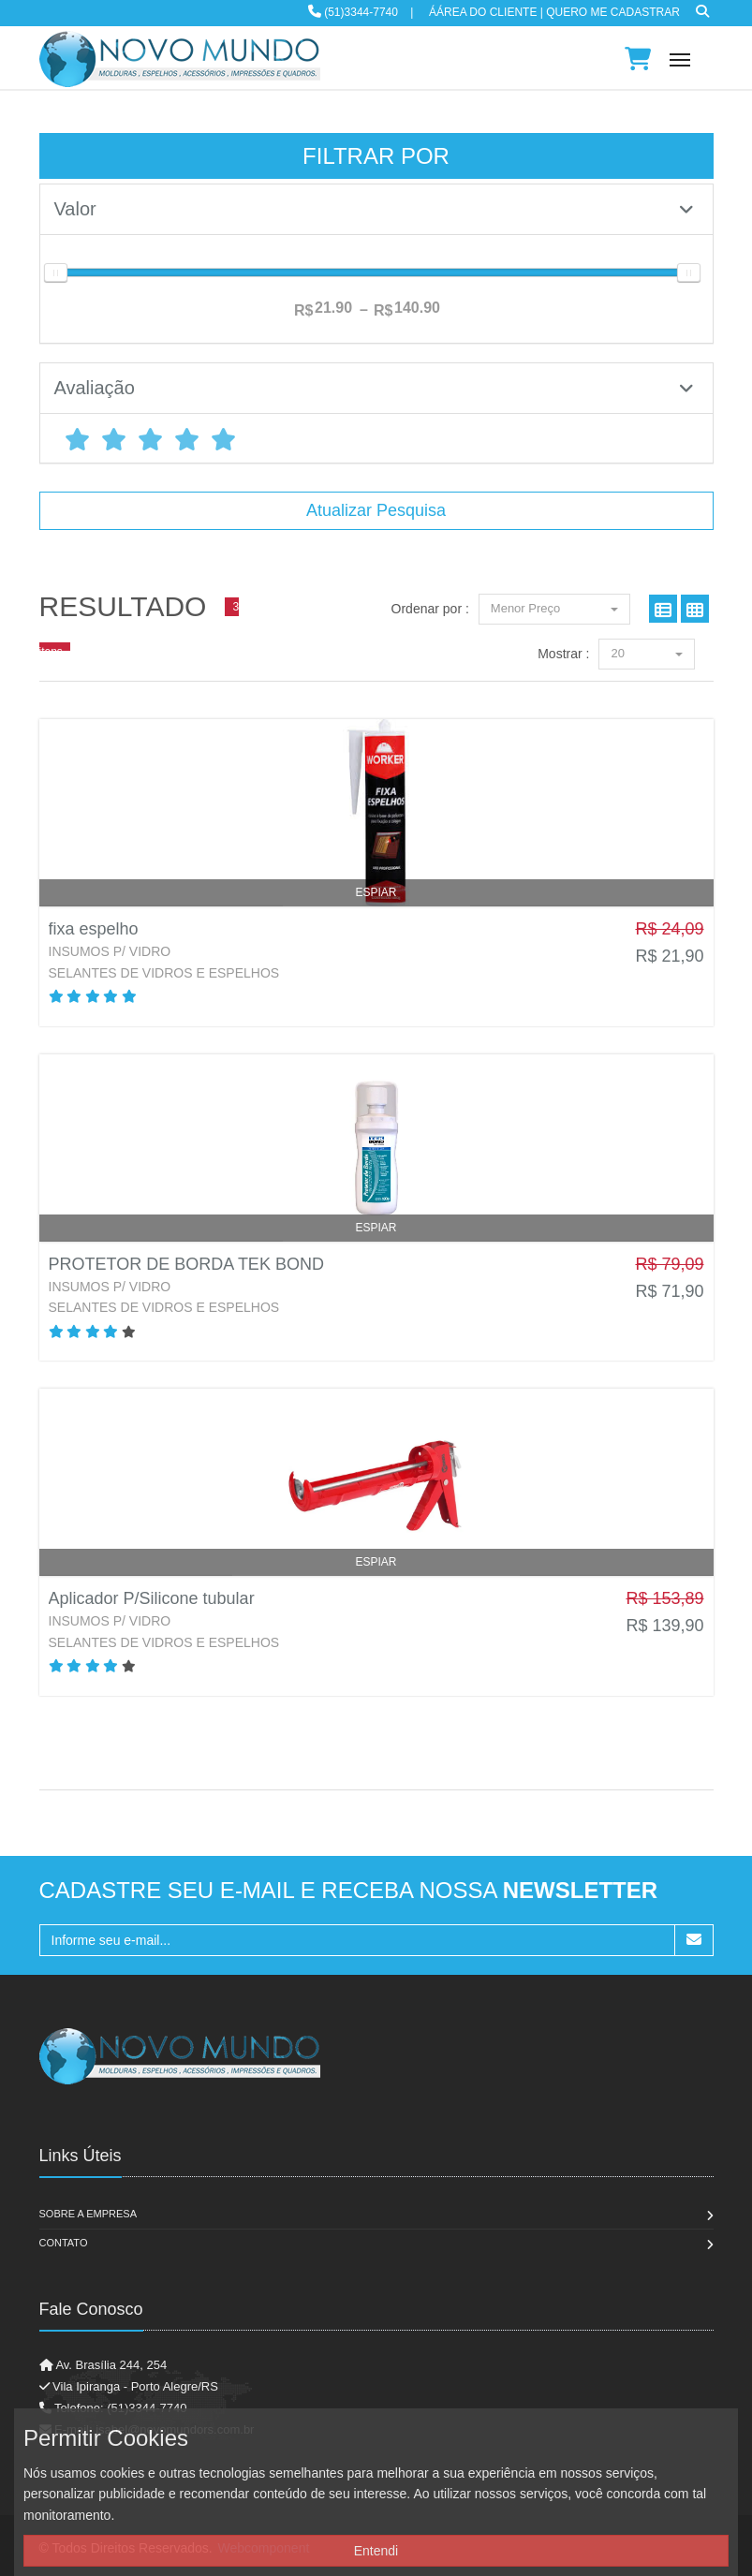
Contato (63, 2242)
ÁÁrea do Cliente (483, 12)
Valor (374, 209)
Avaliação (374, 387)
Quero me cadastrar (613, 12)
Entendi (376, 2550)
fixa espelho (94, 929)
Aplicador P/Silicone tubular (152, 1598)
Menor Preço (554, 608)
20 (646, 653)
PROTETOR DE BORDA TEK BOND (186, 1264)
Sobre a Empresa (88, 2213)
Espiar (375, 892)
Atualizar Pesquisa (376, 510)
